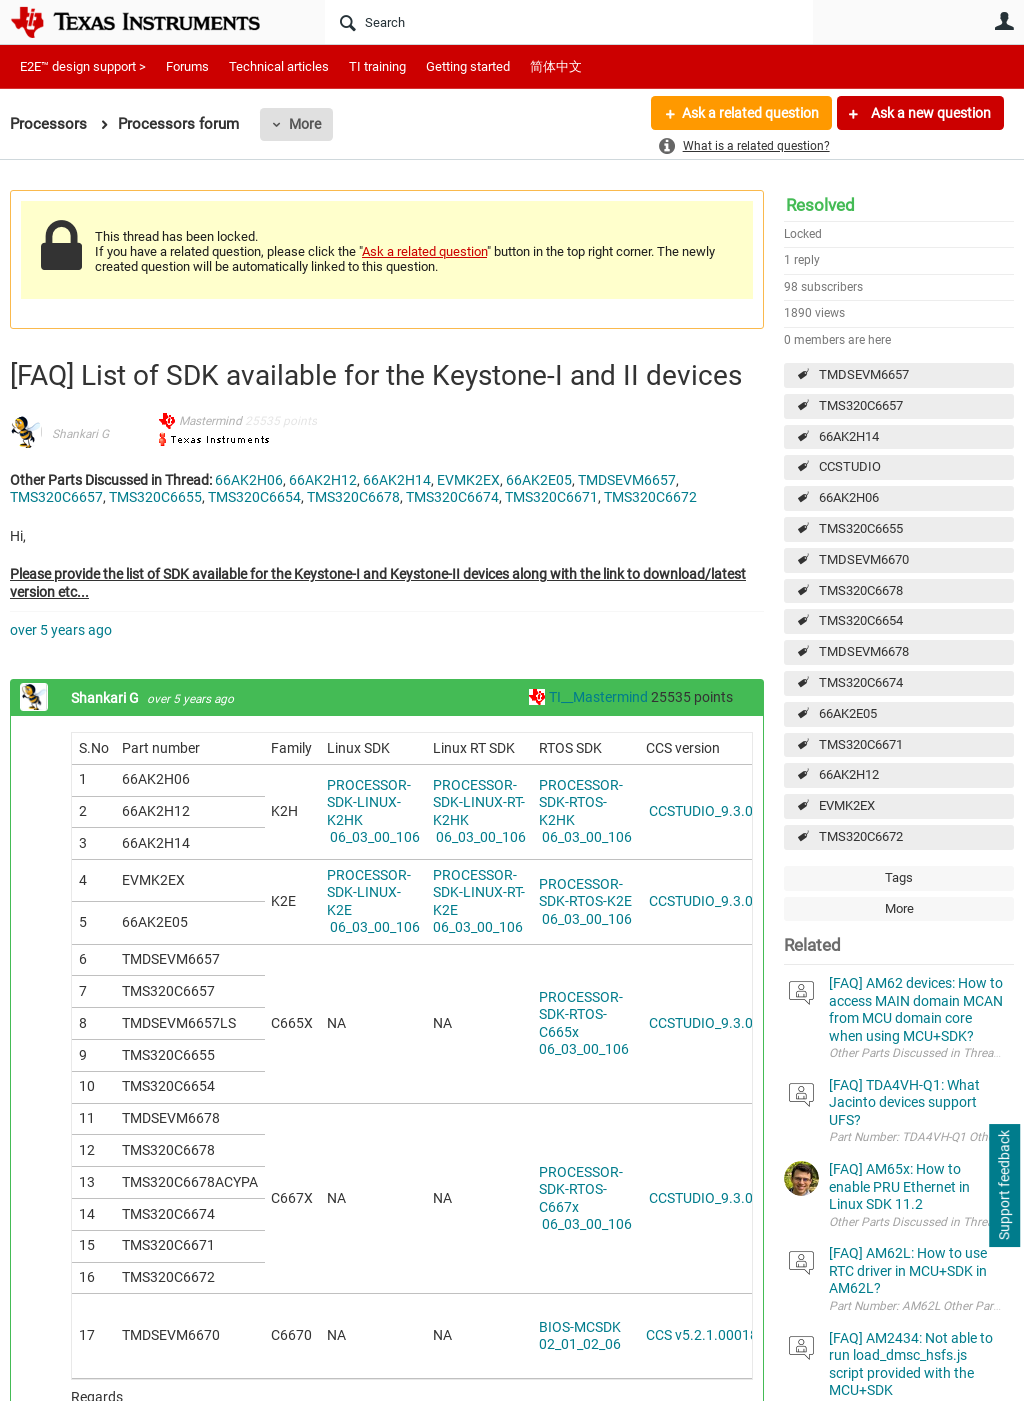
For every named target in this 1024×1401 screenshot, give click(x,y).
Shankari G (80, 434)
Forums (187, 66)
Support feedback (1004, 1186)
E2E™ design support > (83, 66)
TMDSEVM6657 (864, 374)
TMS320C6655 (861, 528)
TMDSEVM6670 (864, 559)
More (305, 124)
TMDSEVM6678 (864, 651)
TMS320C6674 (861, 682)
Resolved (820, 205)
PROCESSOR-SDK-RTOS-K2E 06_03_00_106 (585, 901)
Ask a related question (750, 113)
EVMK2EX (847, 805)
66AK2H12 (849, 774)
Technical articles (279, 66)
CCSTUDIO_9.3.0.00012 (721, 811)
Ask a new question (929, 113)
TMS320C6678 (861, 590)
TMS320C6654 (861, 620)
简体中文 (556, 66)
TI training (377, 66)
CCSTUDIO (850, 466)
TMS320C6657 (861, 405)
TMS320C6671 (861, 744)
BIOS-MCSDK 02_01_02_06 (580, 1336)
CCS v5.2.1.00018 (702, 1335)
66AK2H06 (849, 497)
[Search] (569, 22)
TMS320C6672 (861, 836)
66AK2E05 (848, 713)
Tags (899, 877)
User (1004, 21)
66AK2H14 (849, 436)
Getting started (468, 66)
